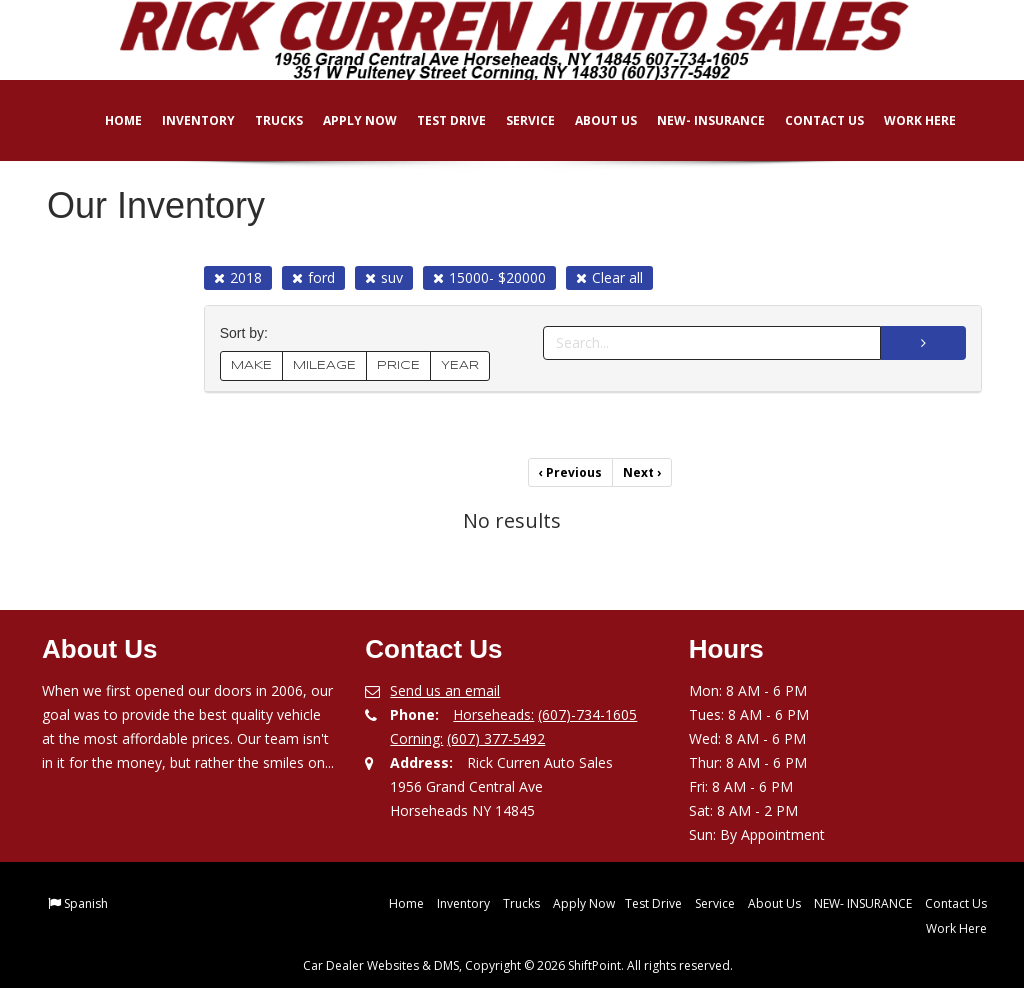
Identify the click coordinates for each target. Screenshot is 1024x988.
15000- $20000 (489, 277)
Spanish (86, 903)
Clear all (609, 277)
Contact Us (810, 120)
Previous (570, 472)
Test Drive (437, 120)
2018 (238, 277)
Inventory (184, 120)
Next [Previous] (642, 472)
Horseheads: (493, 714)
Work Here (906, 120)
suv (384, 277)
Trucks (265, 120)
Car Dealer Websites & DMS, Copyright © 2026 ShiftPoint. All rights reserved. (518, 965)
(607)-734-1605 (587, 714)
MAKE (251, 365)
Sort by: (248, 333)
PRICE (398, 365)
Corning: (416, 738)
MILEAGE (324, 365)
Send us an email (445, 690)
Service (516, 120)
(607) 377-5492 (496, 738)
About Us (592, 120)
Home (109, 120)
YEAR (460, 365)
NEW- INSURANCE (697, 120)
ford (313, 277)
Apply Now (346, 120)
